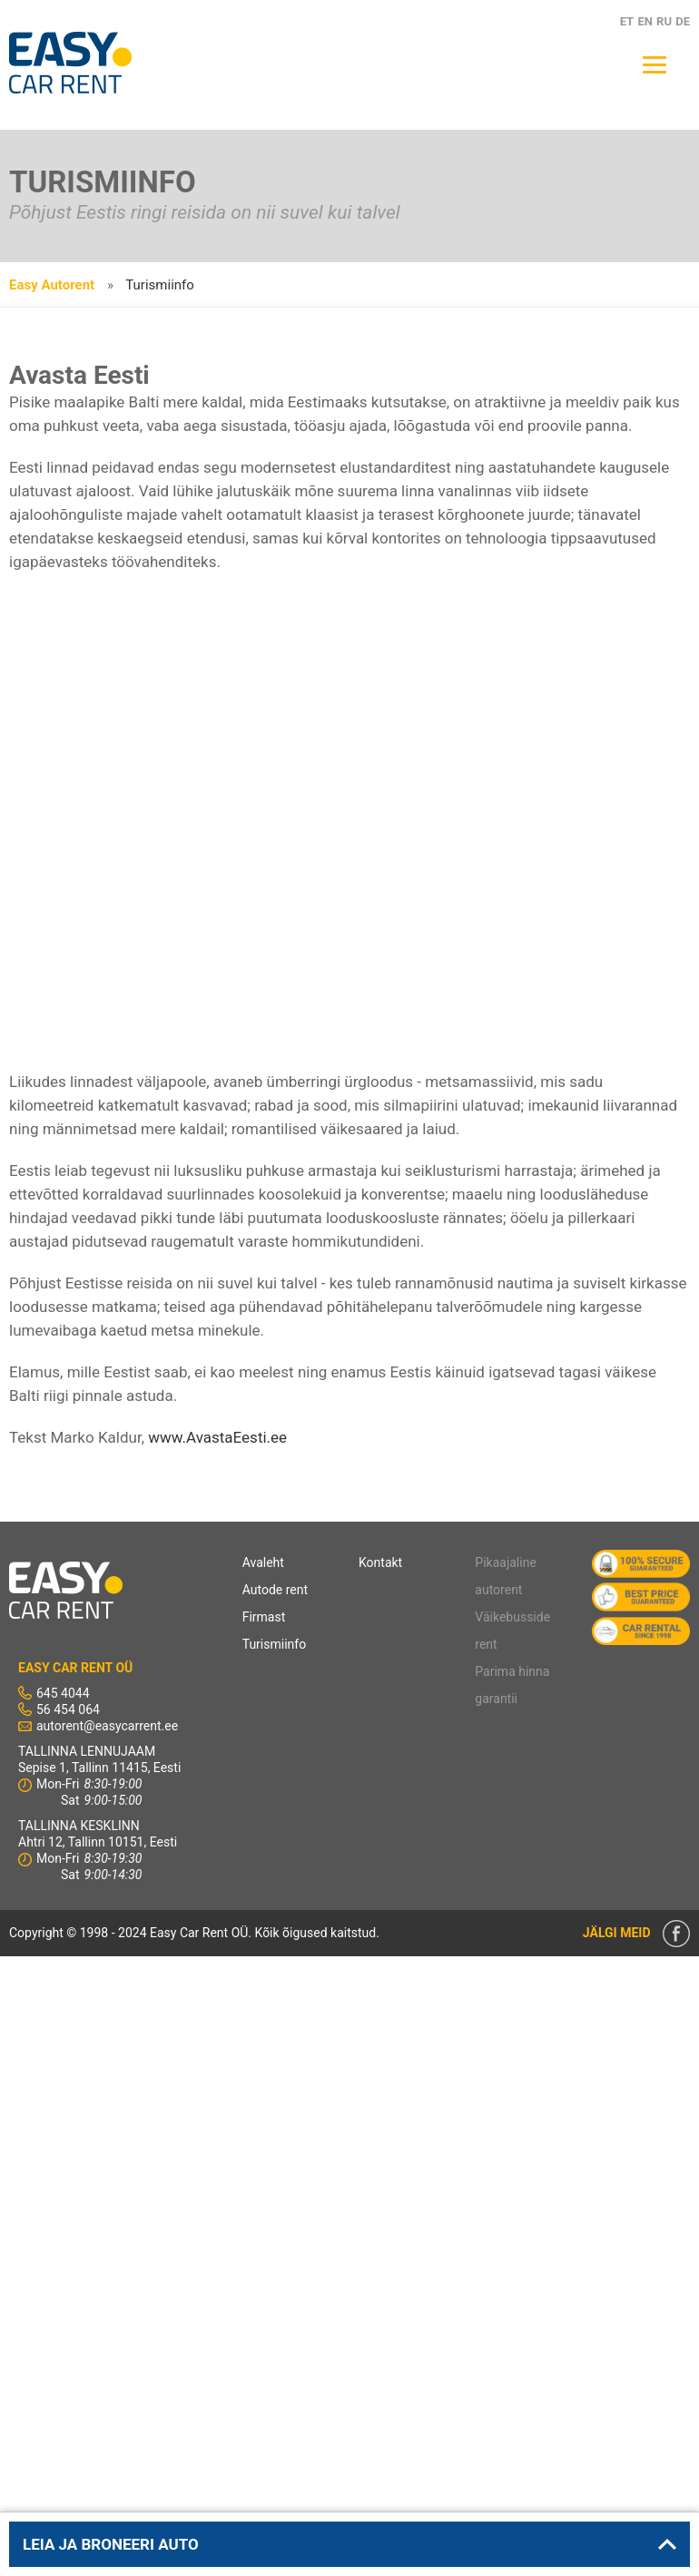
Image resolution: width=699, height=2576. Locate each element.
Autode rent (275, 1589)
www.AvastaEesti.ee (217, 1437)
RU (664, 21)
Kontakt (380, 1562)
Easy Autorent (51, 285)
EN (645, 21)
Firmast (264, 1617)
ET (627, 21)
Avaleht (263, 1562)
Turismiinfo (159, 285)
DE (682, 21)
